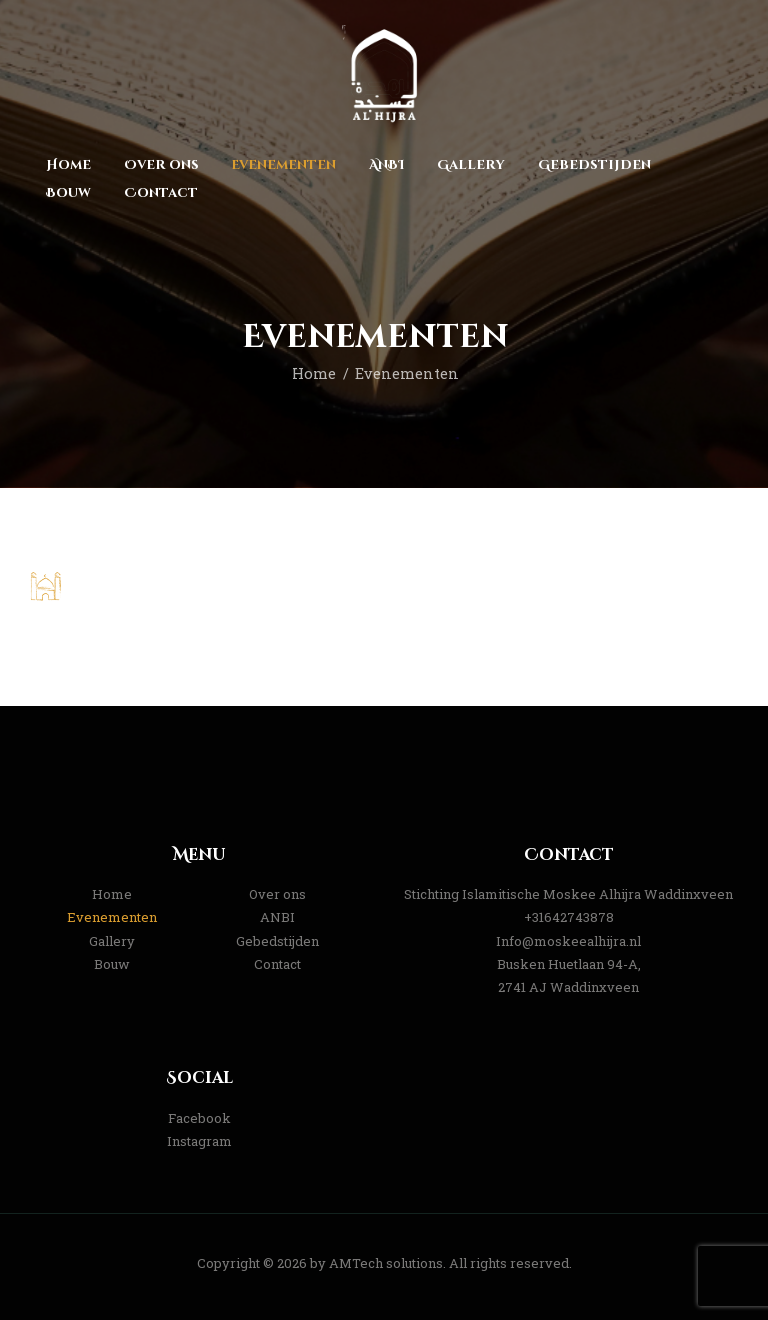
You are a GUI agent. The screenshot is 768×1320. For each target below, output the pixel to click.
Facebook (199, 1118)
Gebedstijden (277, 941)
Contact (277, 964)
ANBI (277, 917)
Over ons (277, 894)
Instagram (199, 1141)
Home (314, 373)
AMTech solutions (386, 1263)
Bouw (112, 964)
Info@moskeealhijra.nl (568, 941)
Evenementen (112, 917)
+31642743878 (569, 917)
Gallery (112, 941)
